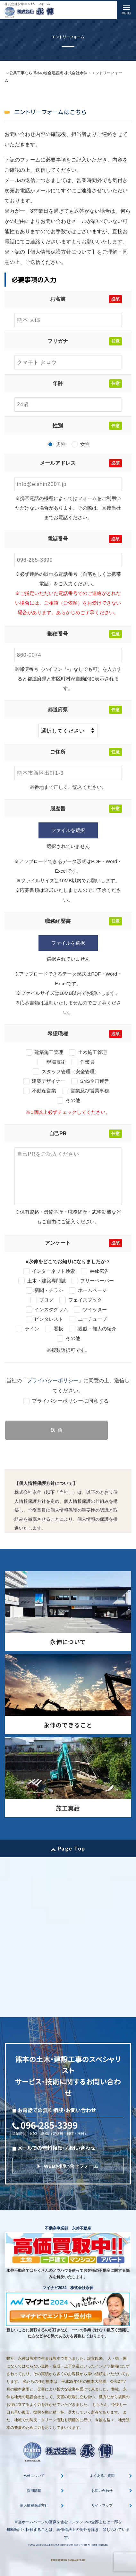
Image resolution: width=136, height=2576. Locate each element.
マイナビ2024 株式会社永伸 (68, 2288)
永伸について (34, 2475)
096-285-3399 (49, 2125)
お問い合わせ (102, 2491)
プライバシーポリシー (52, 1380)
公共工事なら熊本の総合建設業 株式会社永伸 (64, 2545)
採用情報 (34, 2491)
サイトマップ (102, 2505)
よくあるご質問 (102, 2475)
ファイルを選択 (68, 830)
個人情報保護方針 (34, 2505)
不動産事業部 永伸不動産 (68, 2228)
